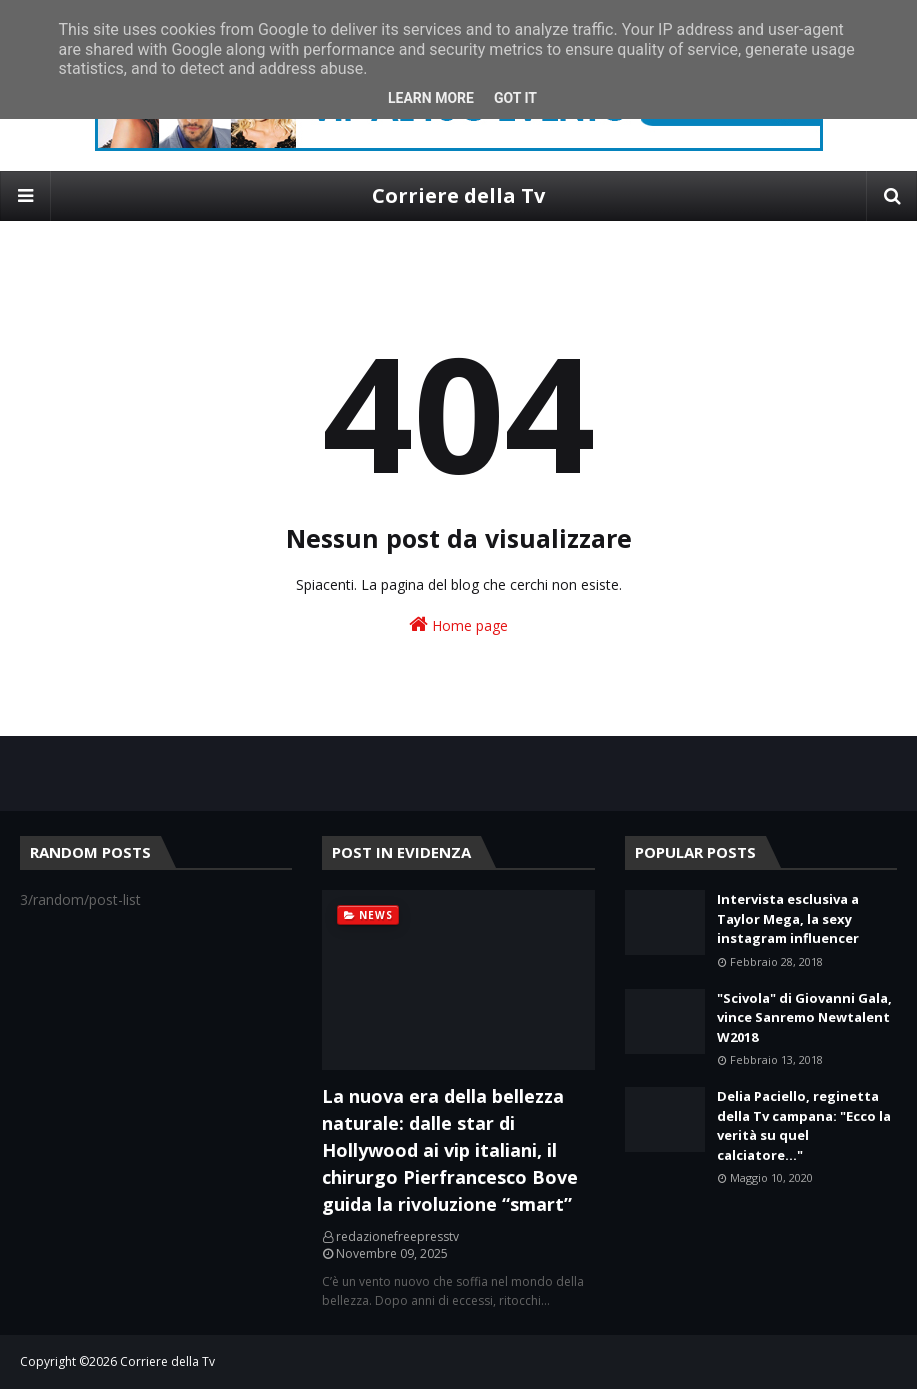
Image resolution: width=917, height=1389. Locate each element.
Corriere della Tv (458, 195)
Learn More (431, 98)
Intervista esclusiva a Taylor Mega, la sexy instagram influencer (788, 918)
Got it (515, 98)
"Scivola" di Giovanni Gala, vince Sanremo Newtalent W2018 (804, 1017)
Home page (458, 624)
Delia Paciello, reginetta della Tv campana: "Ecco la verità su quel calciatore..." (804, 1125)
